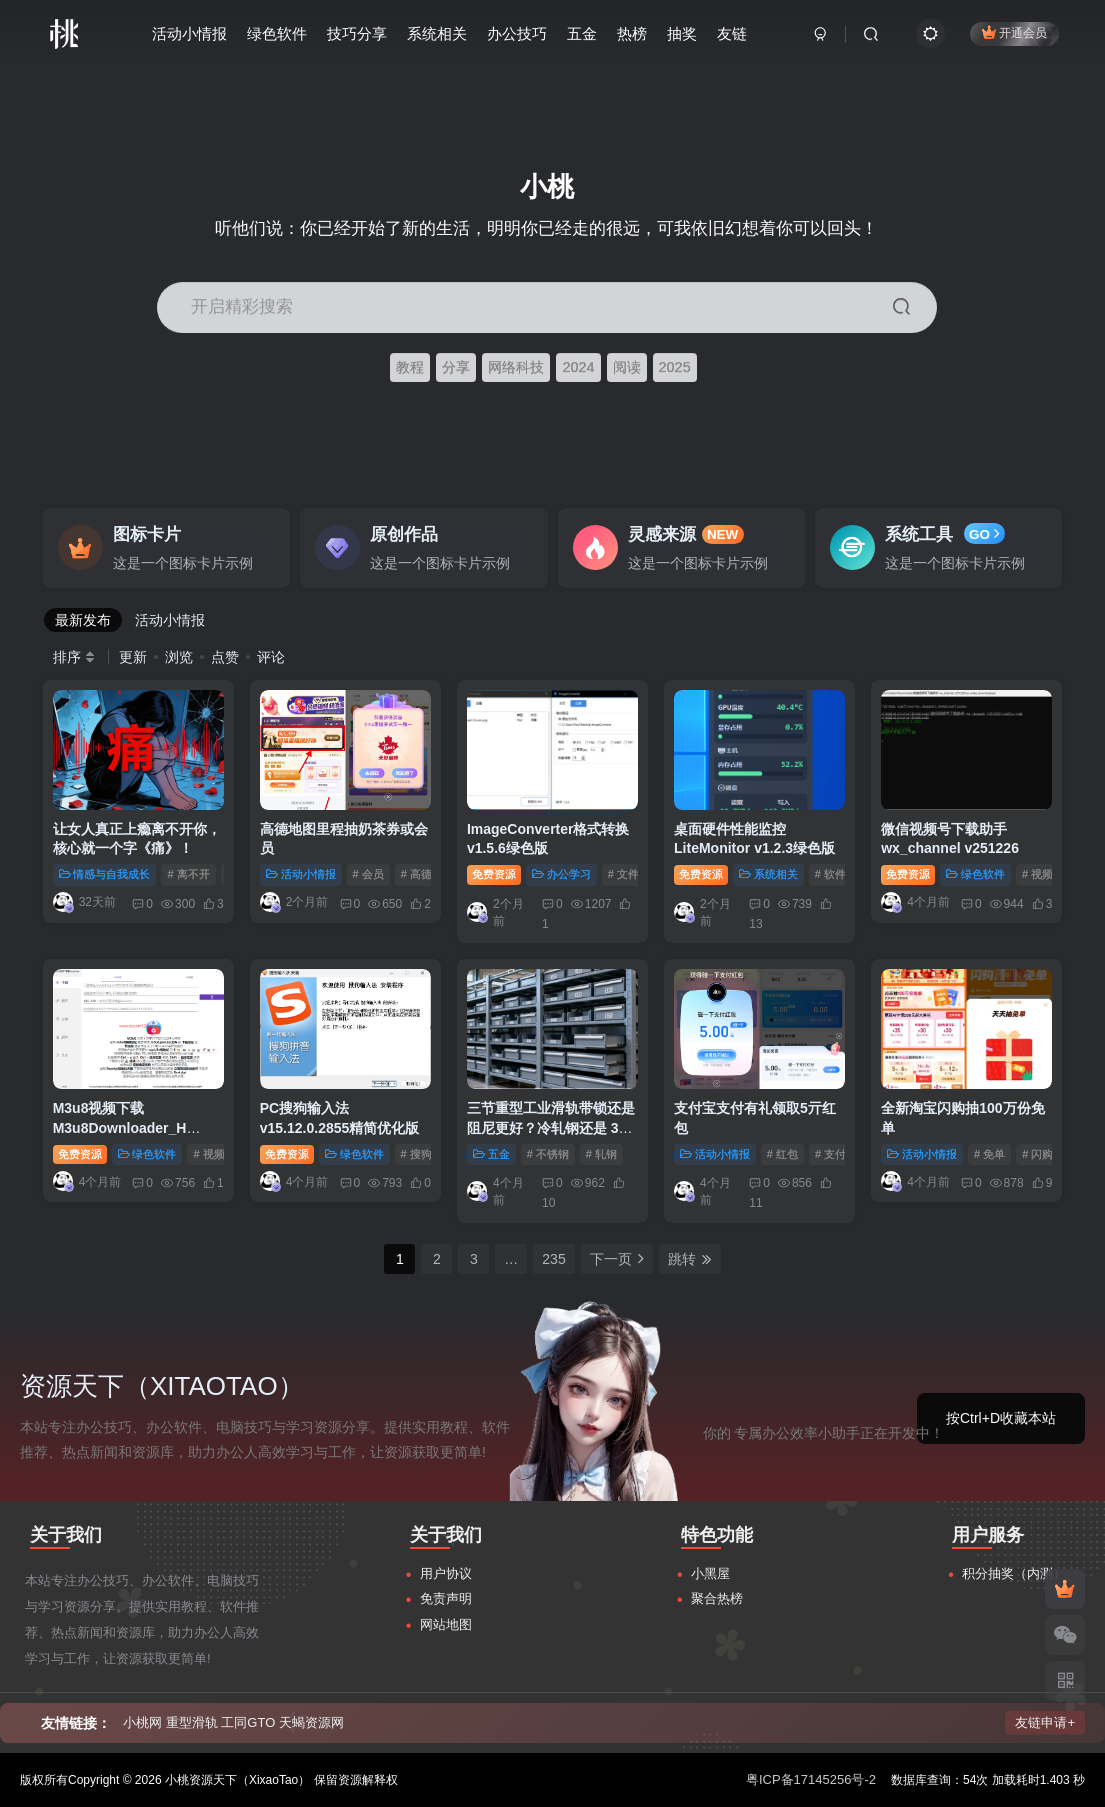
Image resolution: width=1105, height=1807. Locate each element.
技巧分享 (357, 33)
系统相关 (437, 33)
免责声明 (446, 1598)
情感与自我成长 (105, 874)
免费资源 (494, 874)
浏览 (179, 657)
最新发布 (83, 620)
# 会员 (368, 874)
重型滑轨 (192, 1722)
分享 (456, 367)
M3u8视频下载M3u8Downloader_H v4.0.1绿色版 (120, 1127)
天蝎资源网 (311, 1722)
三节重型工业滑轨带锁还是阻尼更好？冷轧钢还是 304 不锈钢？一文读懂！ (551, 1127)
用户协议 (446, 1573)
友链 (732, 33)
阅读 (627, 367)
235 (553, 1259)
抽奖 (682, 33)
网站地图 (446, 1624)
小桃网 (142, 1722)
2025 (675, 367)
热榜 (632, 33)
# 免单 (989, 1154)
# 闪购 (1037, 1154)
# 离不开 (188, 874)
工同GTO (248, 1722)
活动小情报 (189, 33)
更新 (133, 657)
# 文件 (623, 874)
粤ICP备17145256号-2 (811, 1779)
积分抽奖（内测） (1014, 1573)
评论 (271, 657)
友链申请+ (1045, 1722)
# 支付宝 (836, 1154)
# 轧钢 (601, 1154)
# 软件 (830, 874)
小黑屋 (710, 1573)
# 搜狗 (416, 1154)
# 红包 (782, 1154)
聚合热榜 (717, 1598)
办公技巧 (517, 33)
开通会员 (1014, 32)
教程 (410, 367)
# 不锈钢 (548, 1154)
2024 (578, 367)
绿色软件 (277, 33)
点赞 (225, 657)
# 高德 (416, 874)
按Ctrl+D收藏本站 (1001, 1418)
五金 (582, 33)
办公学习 (561, 874)
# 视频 (1037, 874)
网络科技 (516, 367)
